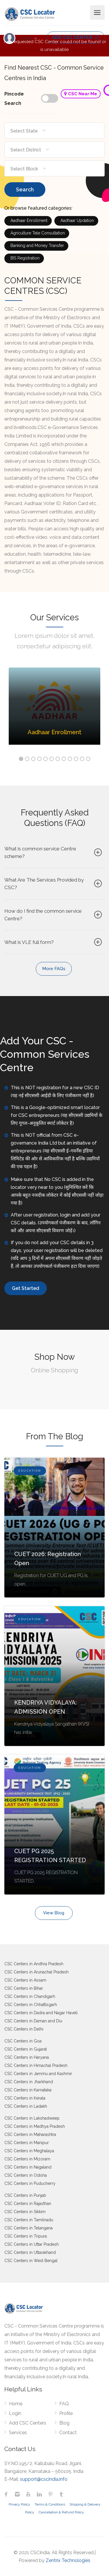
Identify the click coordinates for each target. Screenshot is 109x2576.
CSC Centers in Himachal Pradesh (35, 2065)
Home (15, 2403)
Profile (66, 2413)
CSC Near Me (80, 93)
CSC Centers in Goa (23, 2041)
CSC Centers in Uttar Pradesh (31, 2244)
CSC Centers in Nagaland (27, 2167)
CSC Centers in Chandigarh (29, 1996)
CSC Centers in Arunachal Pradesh (36, 1972)
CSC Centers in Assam (25, 1980)
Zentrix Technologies (68, 2560)
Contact (68, 2432)
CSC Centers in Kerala (24, 2098)
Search (25, 189)
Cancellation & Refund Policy (61, 2512)
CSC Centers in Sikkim (25, 2211)
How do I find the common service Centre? (53, 914)
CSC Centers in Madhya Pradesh (34, 2126)
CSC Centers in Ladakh (25, 2106)
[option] (54, 710)
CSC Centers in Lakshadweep (32, 2118)
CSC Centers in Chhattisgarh (30, 2004)
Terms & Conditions (50, 2504)
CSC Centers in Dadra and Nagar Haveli (41, 2012)
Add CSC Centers (27, 2423)
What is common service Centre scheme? (53, 852)
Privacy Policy (19, 2504)
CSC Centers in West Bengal (31, 2260)
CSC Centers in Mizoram (27, 2159)
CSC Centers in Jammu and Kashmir (38, 2073)
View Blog (53, 1912)
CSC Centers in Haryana (26, 2057)
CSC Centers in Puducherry (30, 2183)
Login (25, 38)
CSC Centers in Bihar (23, 1988)
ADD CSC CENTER (76, 37)
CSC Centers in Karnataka (27, 2090)
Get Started (25, 1288)
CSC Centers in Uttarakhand (30, 2252)
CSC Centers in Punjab (25, 2195)
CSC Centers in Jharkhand (28, 2081)
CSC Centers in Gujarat (25, 2049)
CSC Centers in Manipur (26, 2142)
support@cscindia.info (43, 2479)
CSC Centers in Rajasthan (27, 2203)
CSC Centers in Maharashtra (30, 2134)
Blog (64, 2423)
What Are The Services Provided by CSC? (53, 883)
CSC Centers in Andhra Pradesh (33, 1963)
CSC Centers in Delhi (23, 2029)
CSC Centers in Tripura (25, 2236)
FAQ (64, 2403)
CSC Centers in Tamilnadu (28, 2219)
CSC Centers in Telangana (28, 2228)
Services (18, 2432)
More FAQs (53, 968)
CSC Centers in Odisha (25, 2175)
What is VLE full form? (53, 942)
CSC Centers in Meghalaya (29, 2150)
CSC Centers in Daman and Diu (33, 2021)
